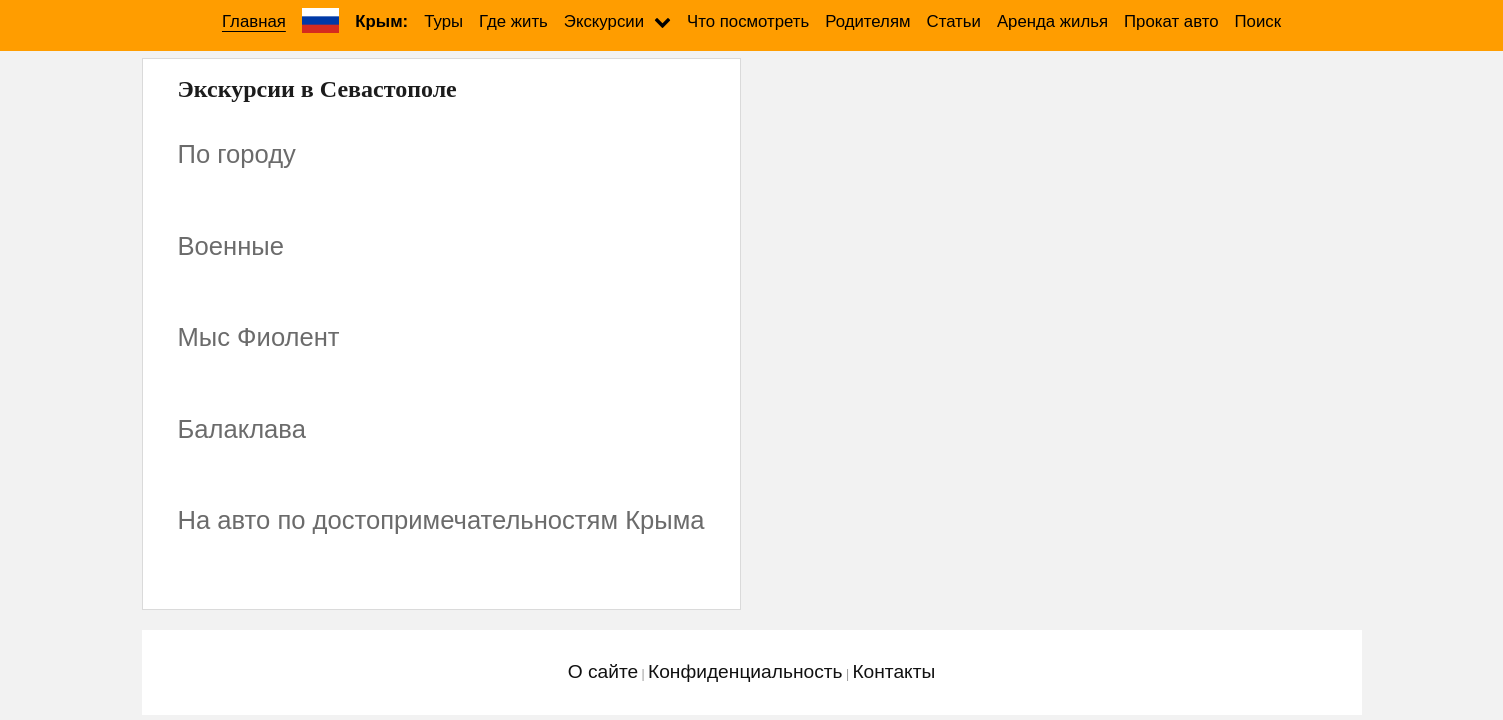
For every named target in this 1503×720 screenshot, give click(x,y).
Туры (443, 21)
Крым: (381, 21)
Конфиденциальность (745, 671)
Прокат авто (1171, 21)
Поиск (1258, 21)
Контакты (893, 671)
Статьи (954, 21)
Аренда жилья (1052, 21)
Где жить (513, 21)
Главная (254, 21)
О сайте (603, 671)
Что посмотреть (748, 21)
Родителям (867, 21)
